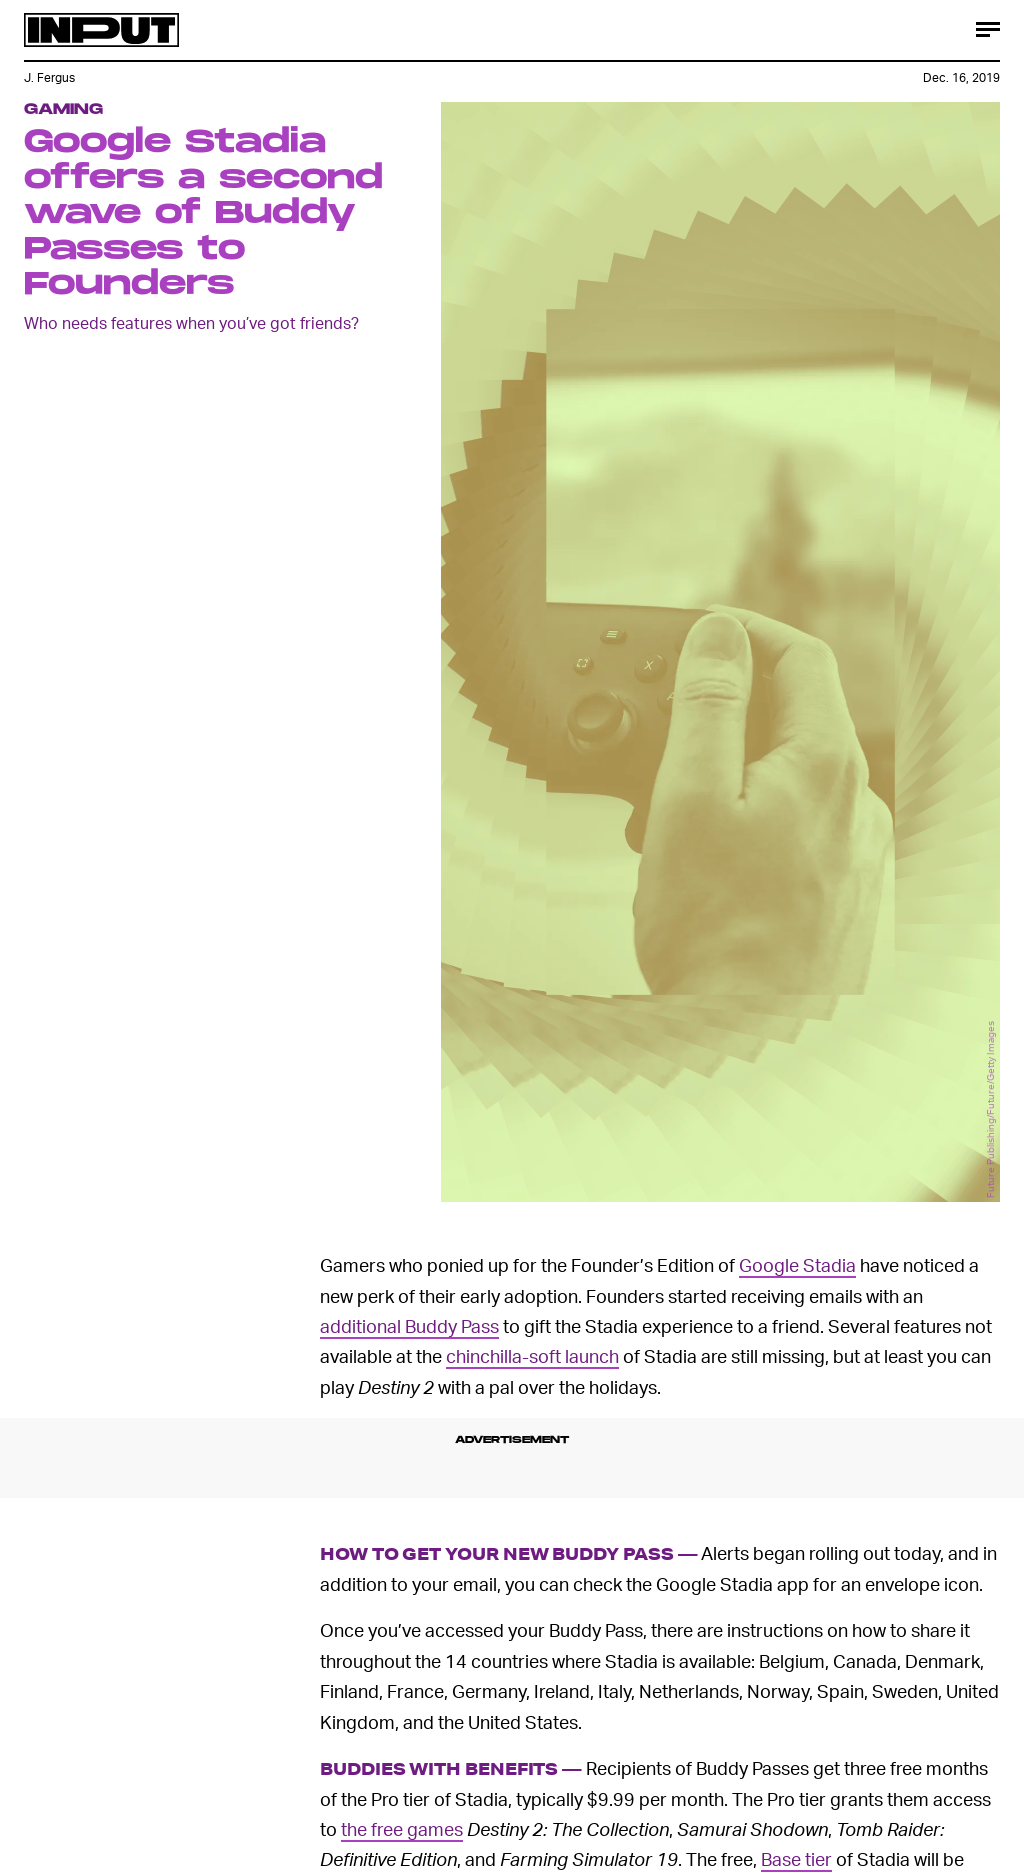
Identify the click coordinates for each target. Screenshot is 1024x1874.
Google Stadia (797, 1264)
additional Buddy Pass (409, 1325)
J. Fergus (49, 77)
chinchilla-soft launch (532, 1355)
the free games (402, 1828)
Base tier (796, 1858)
